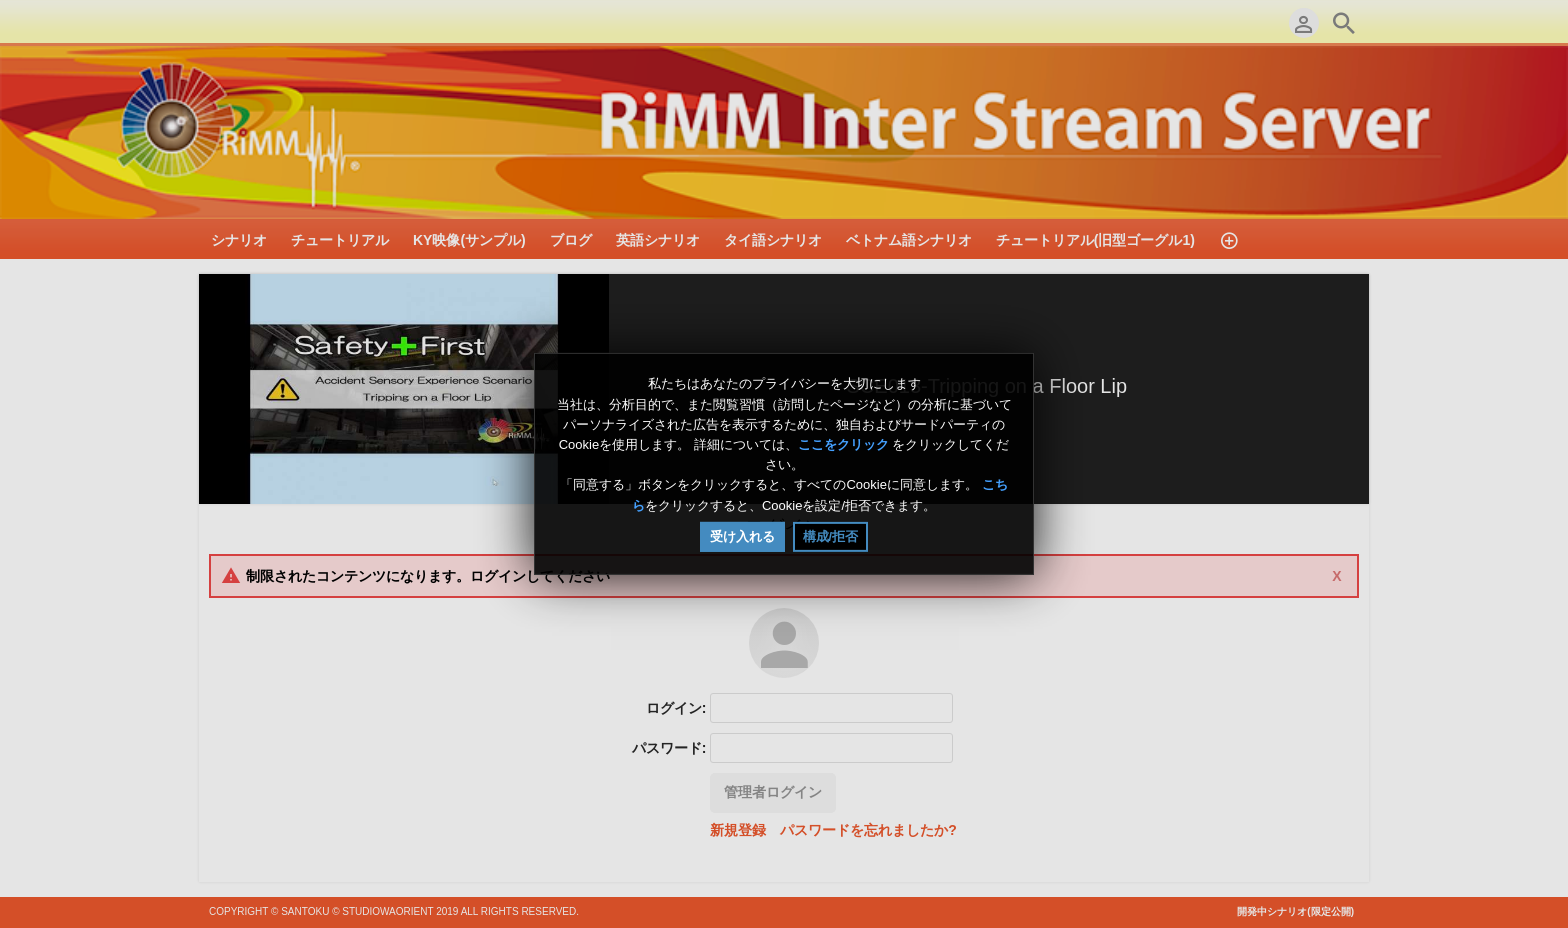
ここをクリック (843, 444)
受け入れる (742, 536)
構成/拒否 (831, 536)
